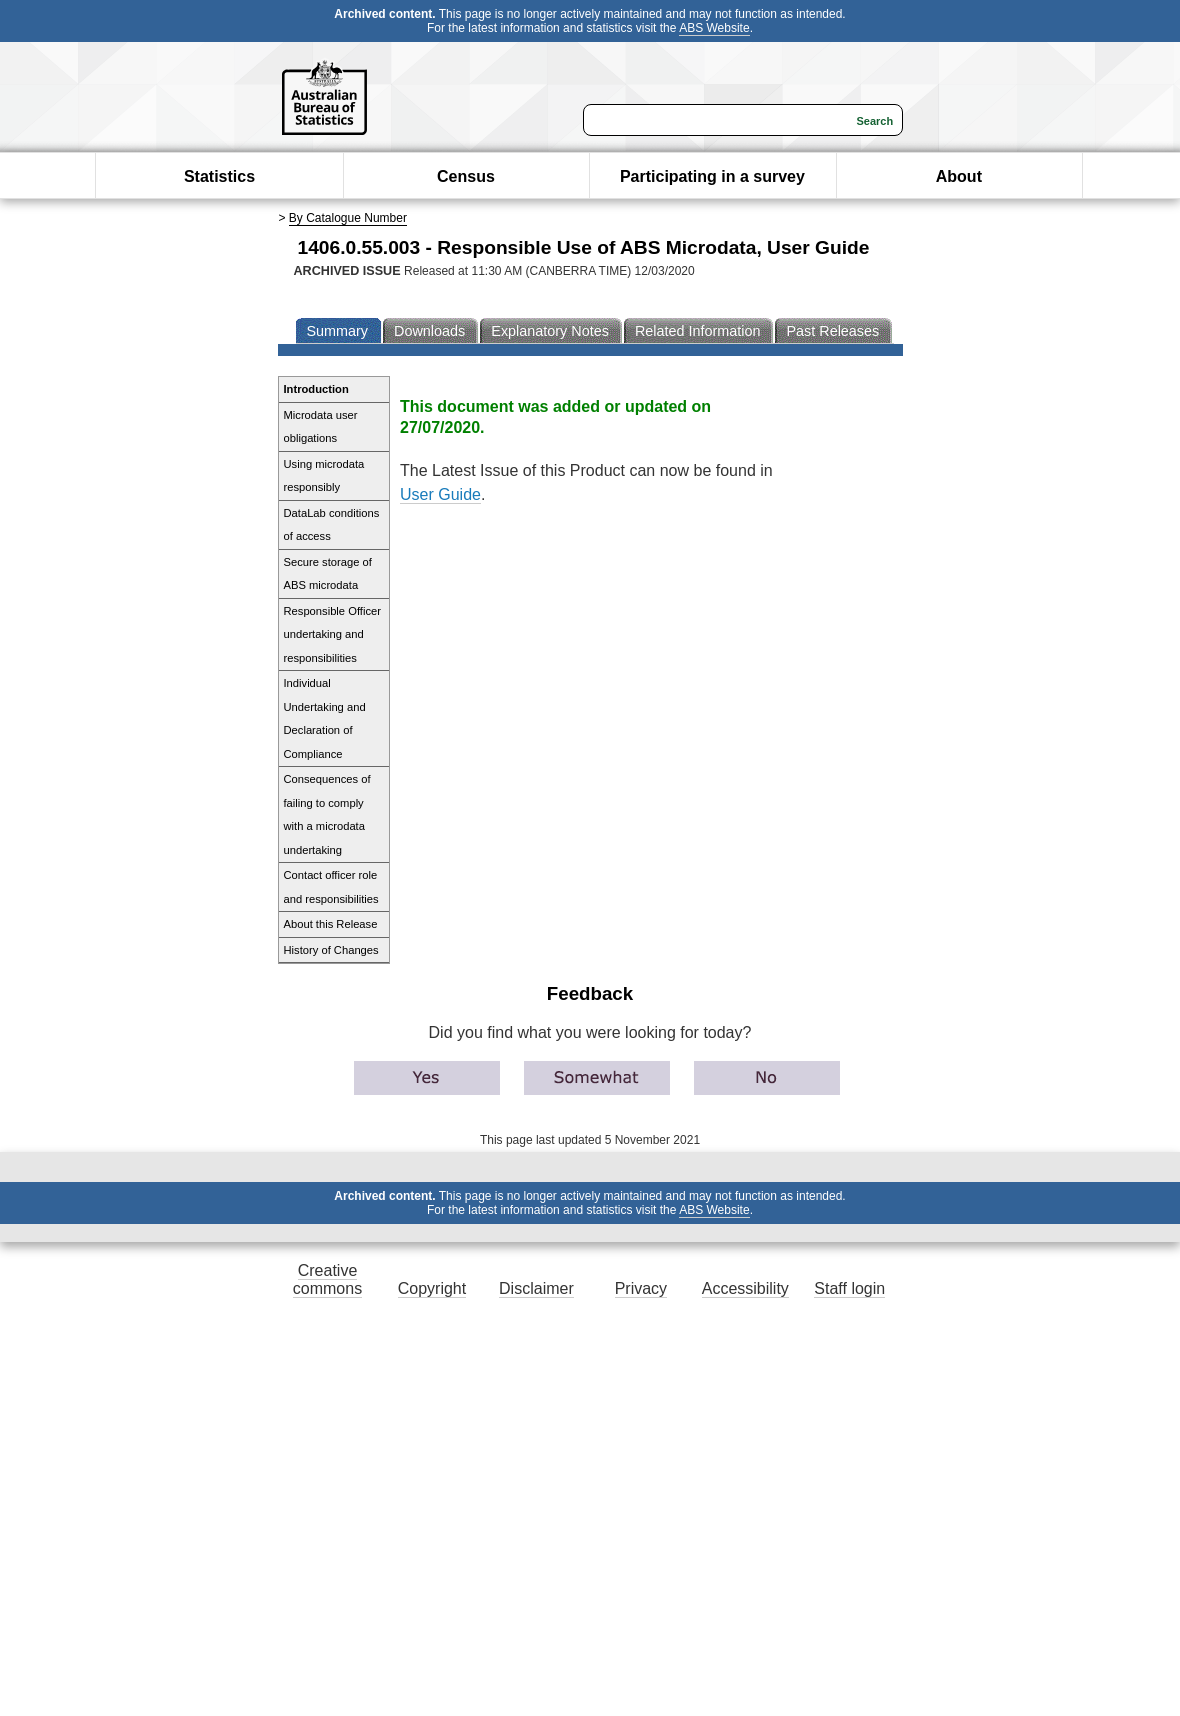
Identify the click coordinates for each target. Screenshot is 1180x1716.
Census (466, 176)
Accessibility (745, 1288)
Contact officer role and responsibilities (331, 887)
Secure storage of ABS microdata (328, 574)
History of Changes (331, 950)
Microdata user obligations (321, 427)
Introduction (316, 389)
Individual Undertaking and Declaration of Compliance (325, 718)
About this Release (331, 924)
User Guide (440, 494)
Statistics (219, 176)
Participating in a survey (712, 176)
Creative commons (327, 1279)
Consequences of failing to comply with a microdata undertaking (327, 814)
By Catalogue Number (348, 218)
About (959, 176)
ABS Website (714, 28)
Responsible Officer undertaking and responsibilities (332, 634)
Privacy (641, 1288)
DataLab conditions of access (332, 525)
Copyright (432, 1288)
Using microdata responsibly (324, 476)
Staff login (849, 1288)
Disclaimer (536, 1288)
